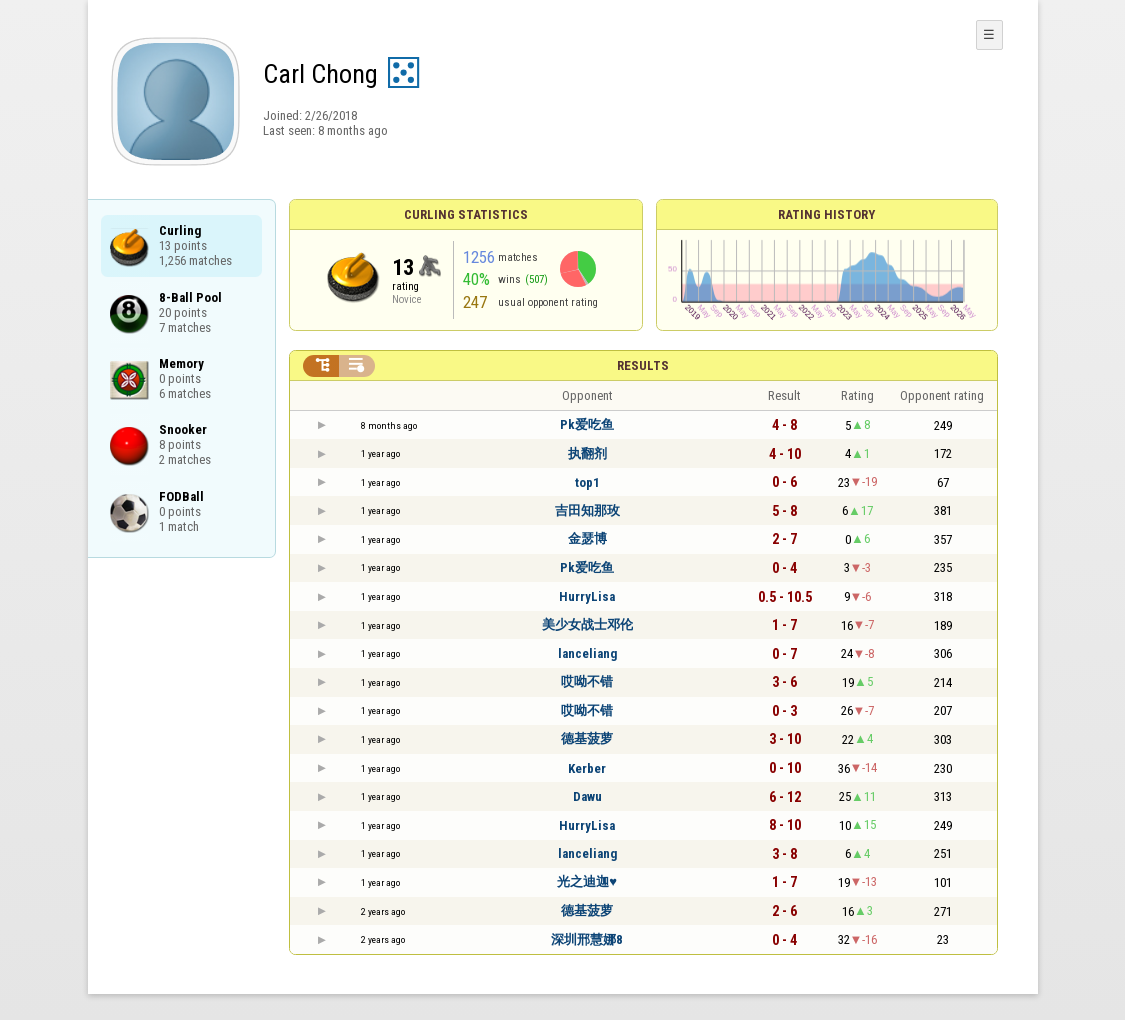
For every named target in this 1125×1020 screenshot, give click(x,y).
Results (643, 365)
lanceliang (587, 653)
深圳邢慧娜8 (587, 939)
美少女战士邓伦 (587, 624)
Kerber (587, 768)
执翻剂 (587, 453)
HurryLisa (587, 596)
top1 (587, 482)
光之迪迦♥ (587, 881)
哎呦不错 (587, 681)
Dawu (587, 796)
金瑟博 (587, 538)
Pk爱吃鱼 (587, 424)
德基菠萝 (587, 738)
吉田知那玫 (587, 510)
